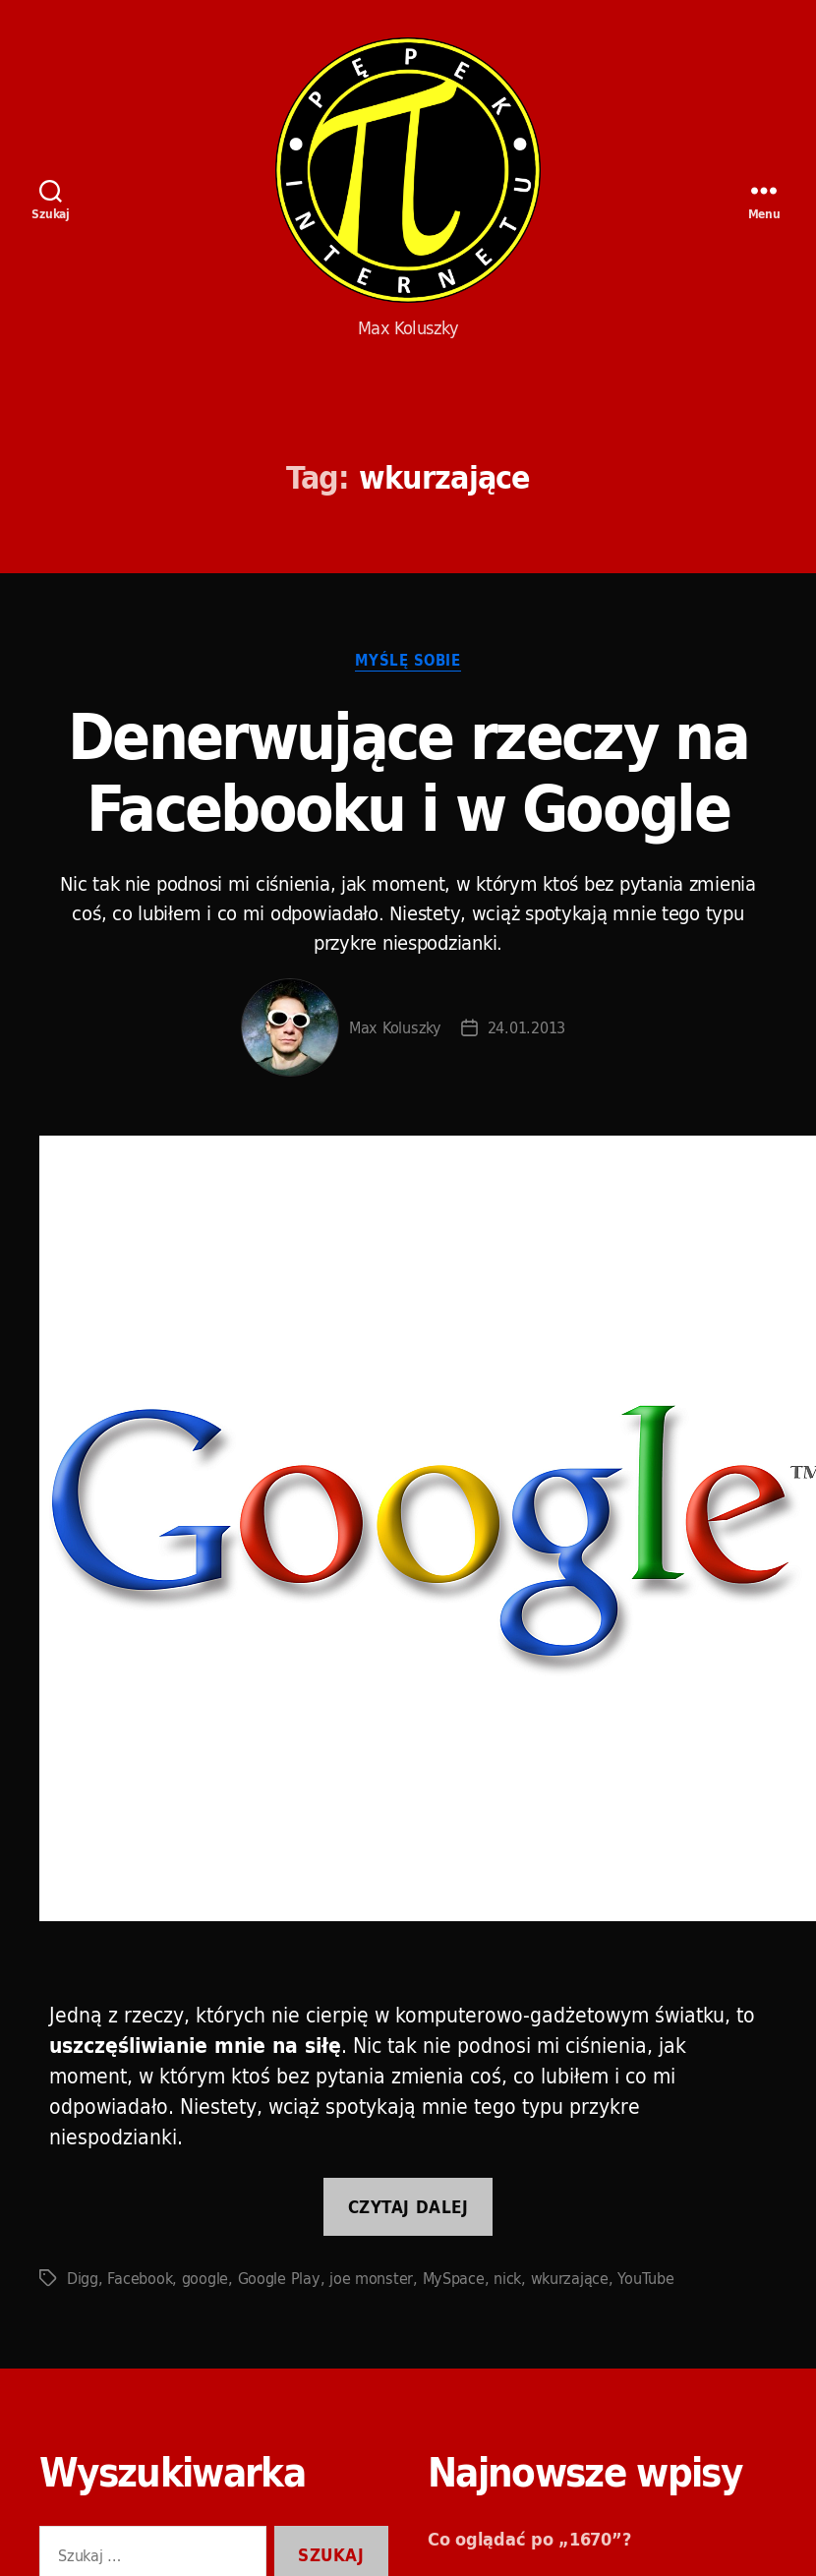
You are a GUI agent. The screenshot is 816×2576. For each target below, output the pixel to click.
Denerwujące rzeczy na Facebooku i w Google (408, 771)
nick (507, 2278)
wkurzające (570, 2278)
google (205, 2278)
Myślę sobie (407, 662)
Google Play (279, 2278)
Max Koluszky (395, 1027)
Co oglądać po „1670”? (529, 2539)
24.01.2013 (526, 1027)
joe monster (371, 2278)
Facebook (139, 2278)
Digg (82, 2278)
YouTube (645, 2278)
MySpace (454, 2278)
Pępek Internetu (408, 170)
